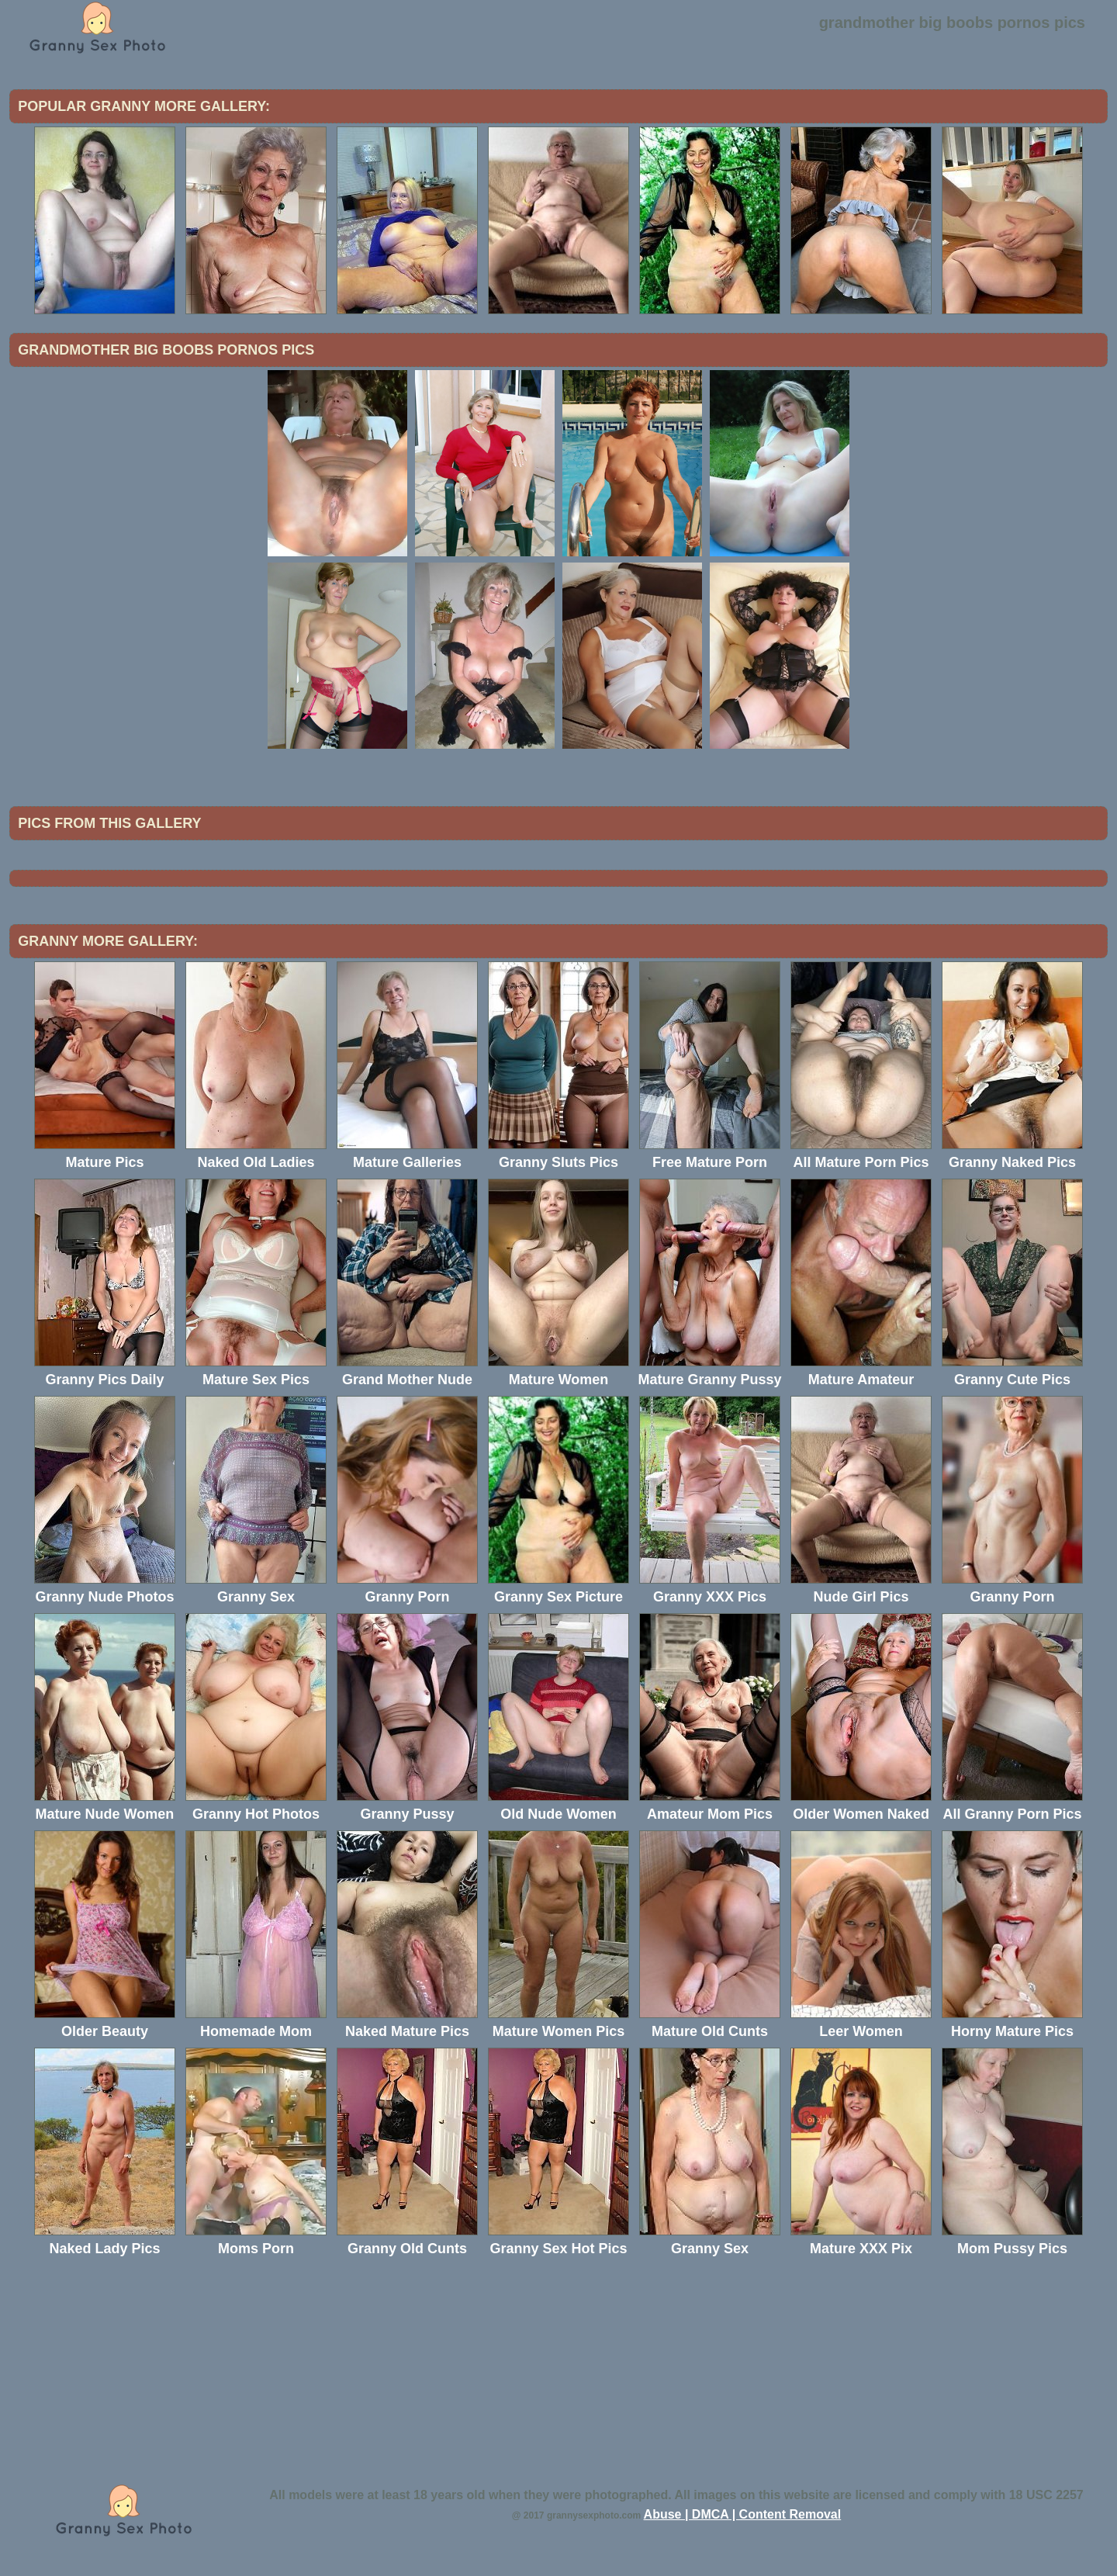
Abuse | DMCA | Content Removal (743, 2514)
